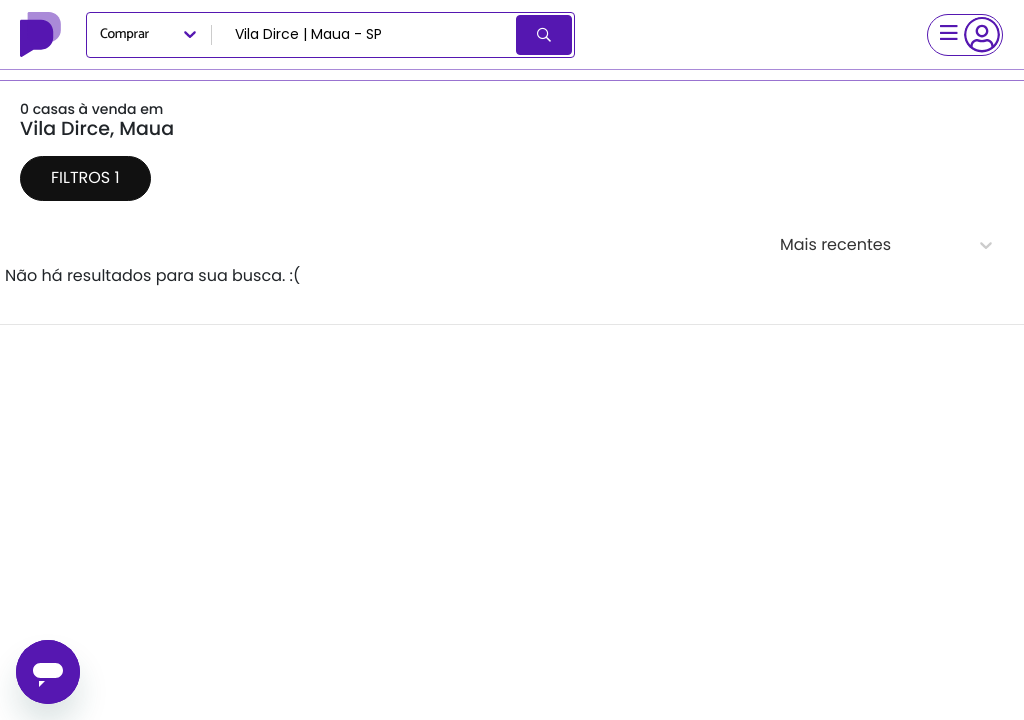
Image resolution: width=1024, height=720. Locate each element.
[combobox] (365, 35)
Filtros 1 (85, 177)
